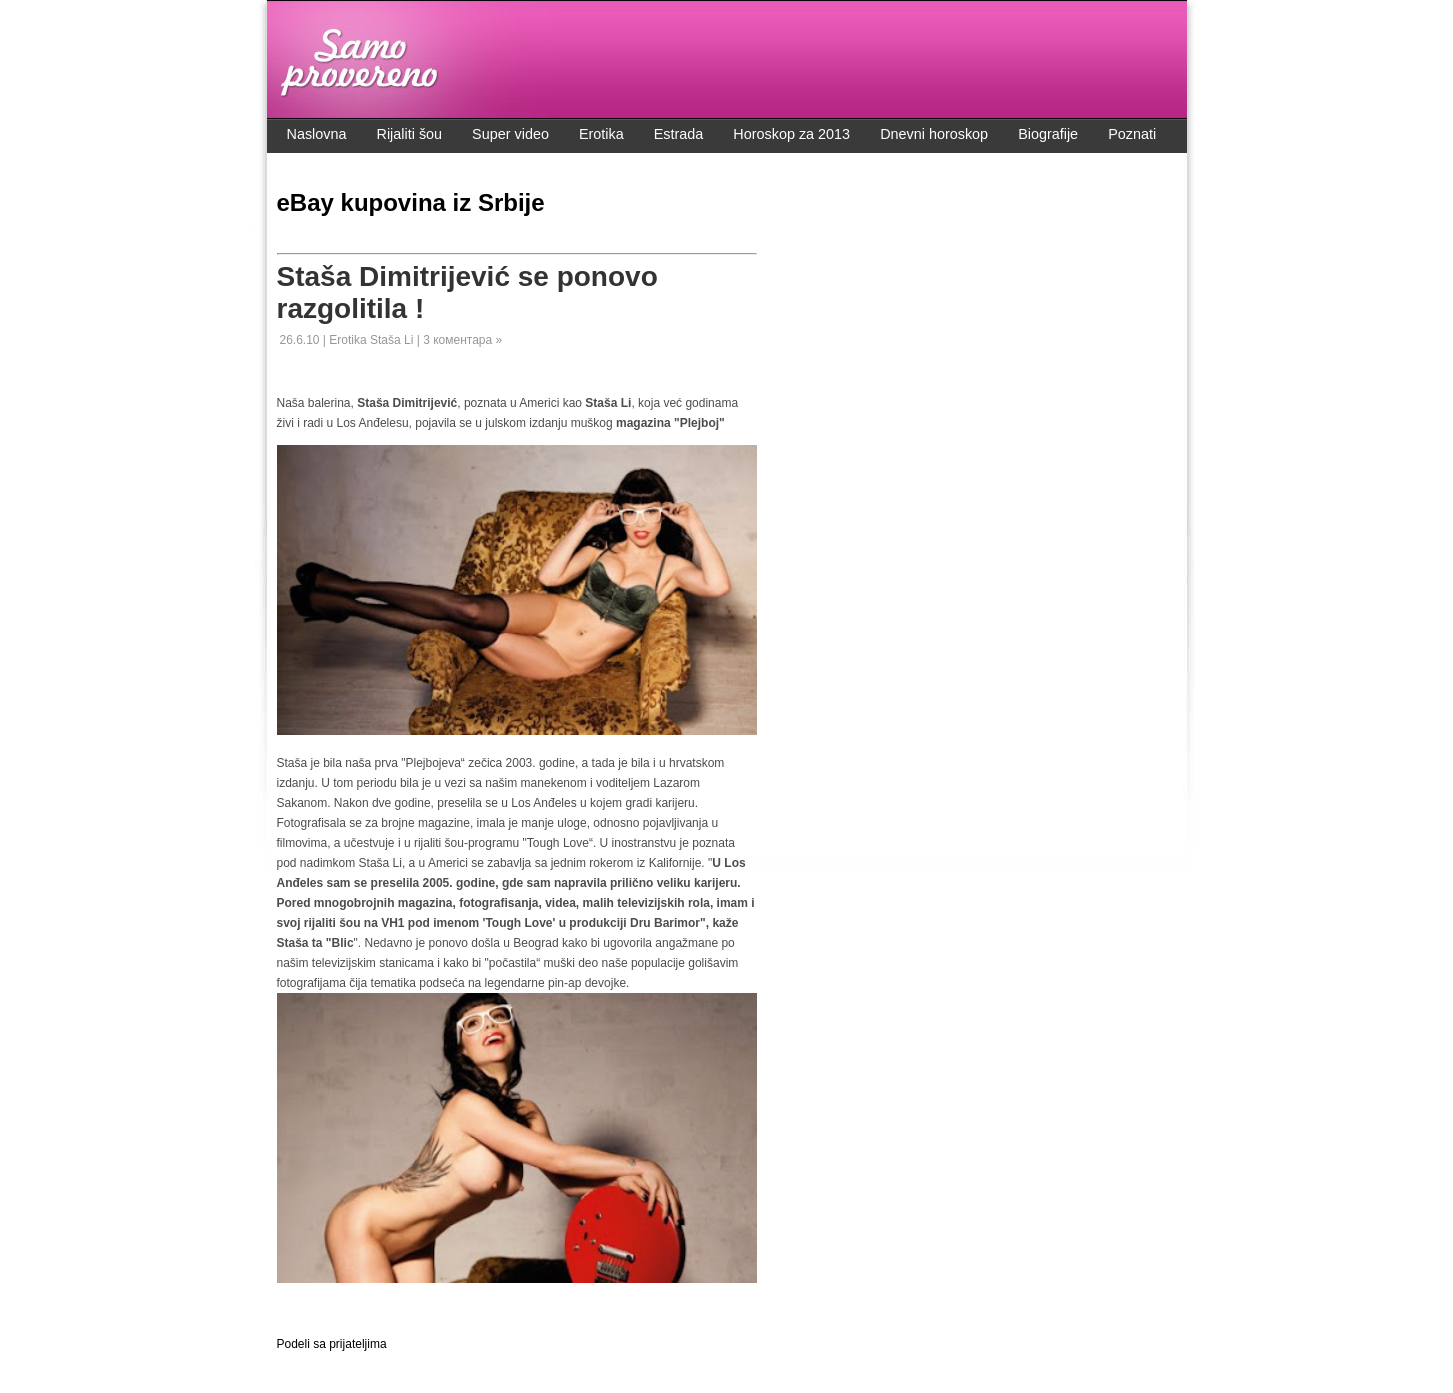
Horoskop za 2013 (791, 134)
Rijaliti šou (410, 134)
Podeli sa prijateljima (332, 1344)
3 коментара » (462, 340)
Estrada (679, 134)
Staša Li (393, 340)
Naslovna (317, 134)
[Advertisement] (511, 1308)
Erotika (601, 134)
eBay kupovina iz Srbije (411, 202)
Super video (510, 134)
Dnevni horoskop (934, 134)
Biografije (1048, 134)
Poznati (1132, 134)
